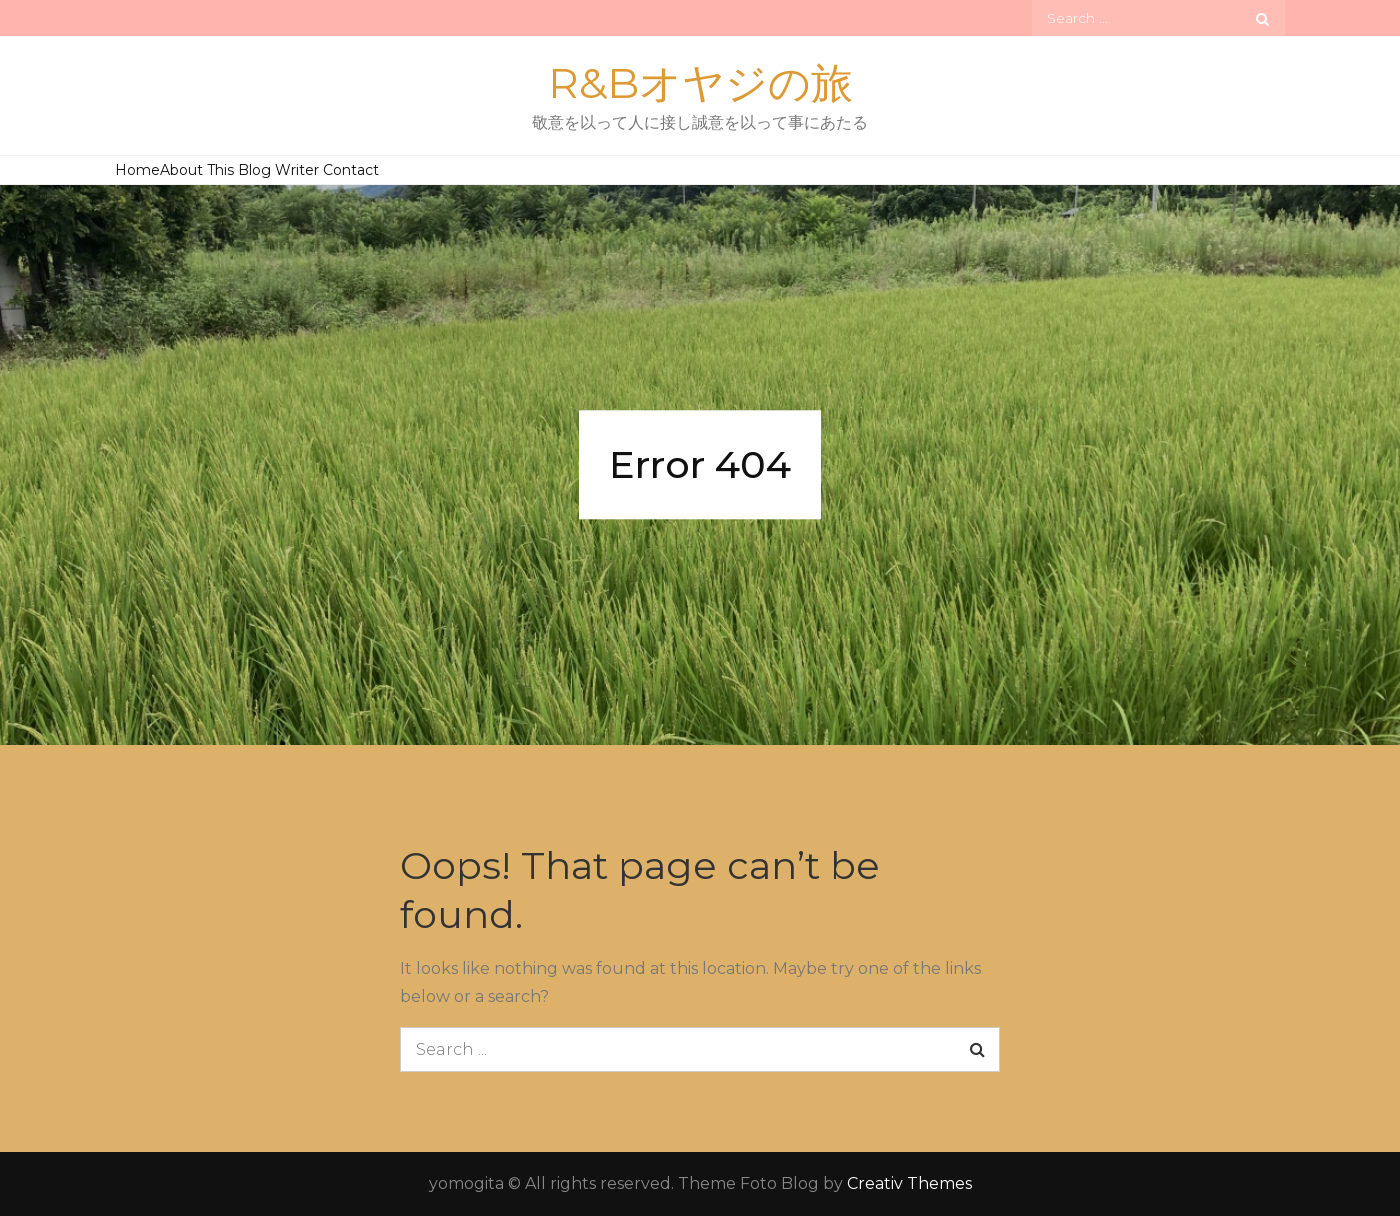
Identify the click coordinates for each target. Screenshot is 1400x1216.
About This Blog (215, 170)
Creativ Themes (909, 1183)
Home (137, 170)
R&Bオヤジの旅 (700, 83)
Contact (351, 170)
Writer (297, 170)
